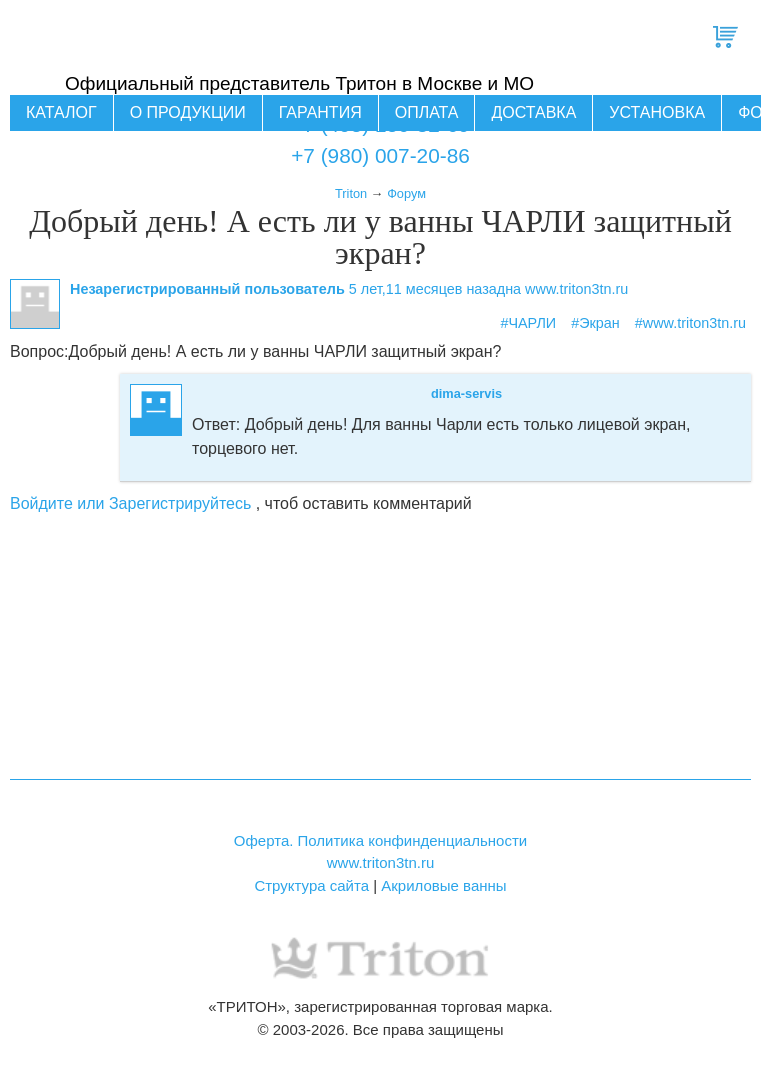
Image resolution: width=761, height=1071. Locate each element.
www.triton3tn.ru (381, 862)
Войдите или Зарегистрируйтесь (130, 503)
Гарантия (320, 112)
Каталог (61, 112)
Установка (657, 112)
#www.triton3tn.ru (690, 323)
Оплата (427, 112)
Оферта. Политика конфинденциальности (380, 840)
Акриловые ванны (443, 885)
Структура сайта (311, 885)
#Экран (595, 323)
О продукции (188, 112)
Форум (406, 193)
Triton (351, 193)
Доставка (533, 112)
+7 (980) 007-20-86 (380, 155)
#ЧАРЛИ (528, 323)
